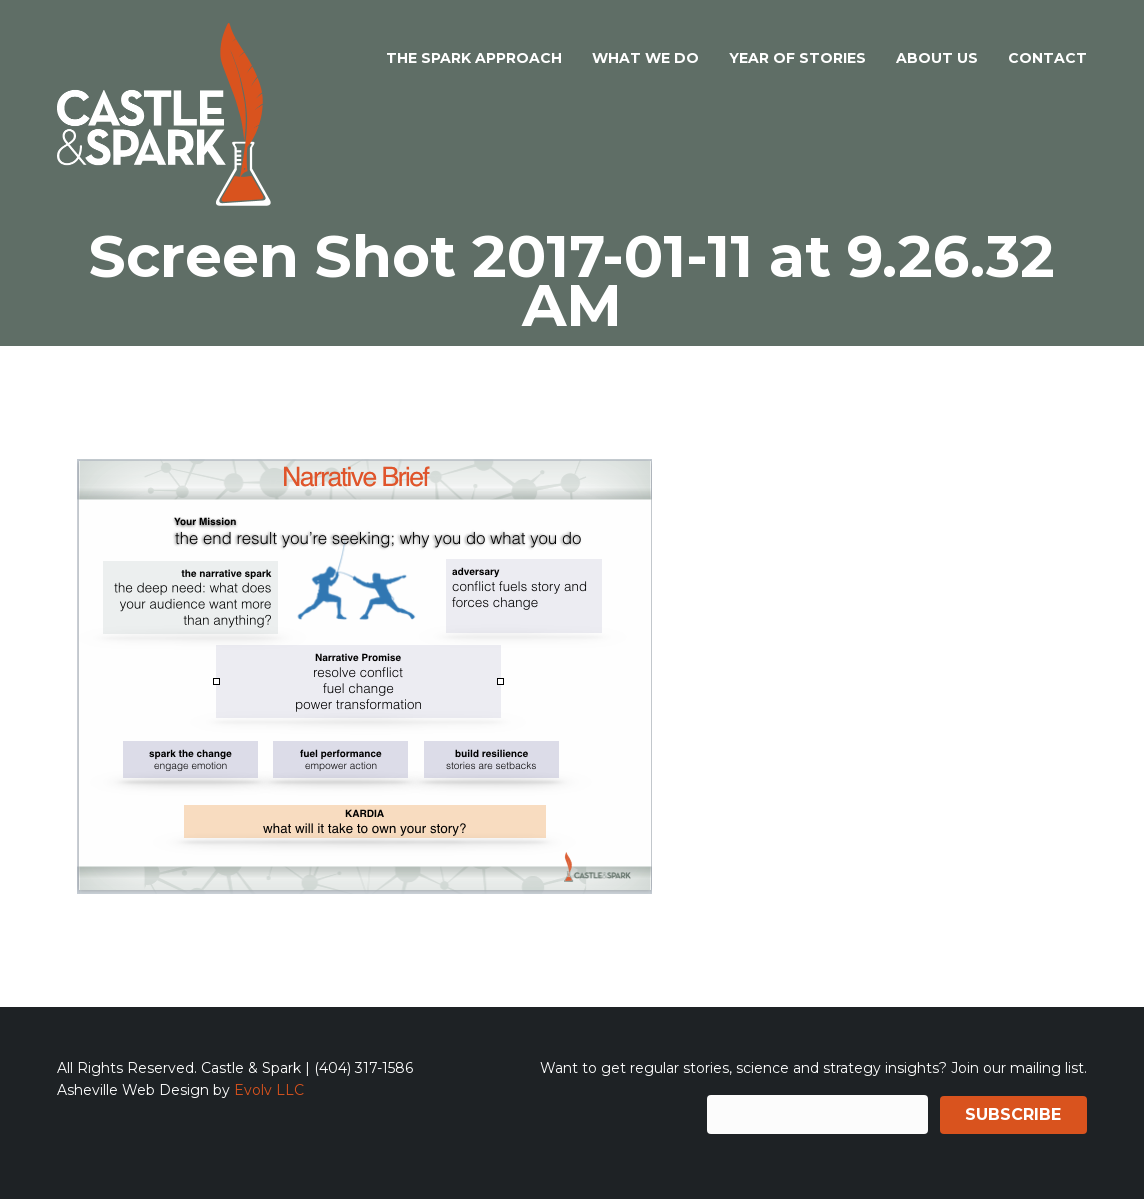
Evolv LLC (269, 1090)
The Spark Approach (474, 58)
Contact (1047, 58)
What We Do (645, 58)
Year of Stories (797, 58)
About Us (937, 58)
